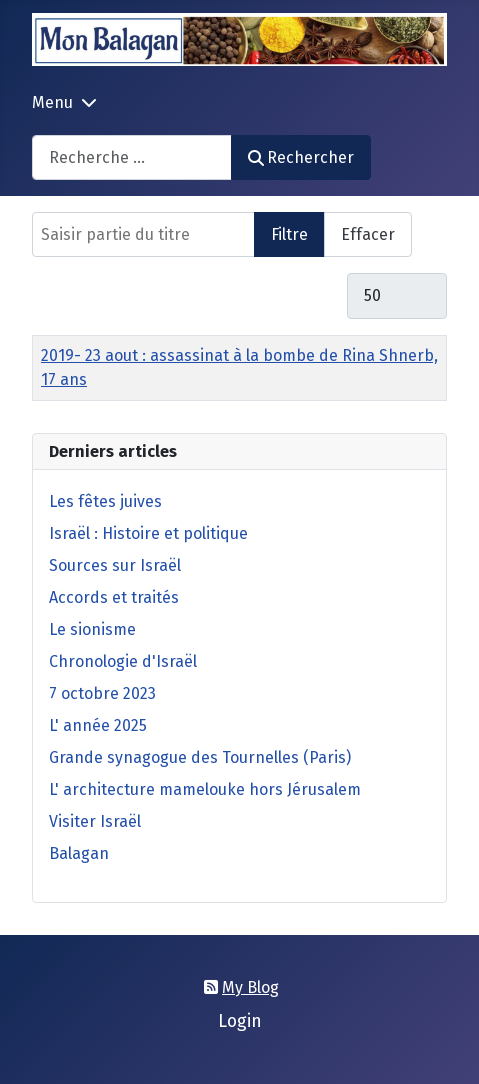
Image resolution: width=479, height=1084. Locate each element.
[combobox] (132, 157)
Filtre (289, 234)
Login (240, 1021)
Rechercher (301, 157)
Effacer (368, 234)
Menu (52, 102)
